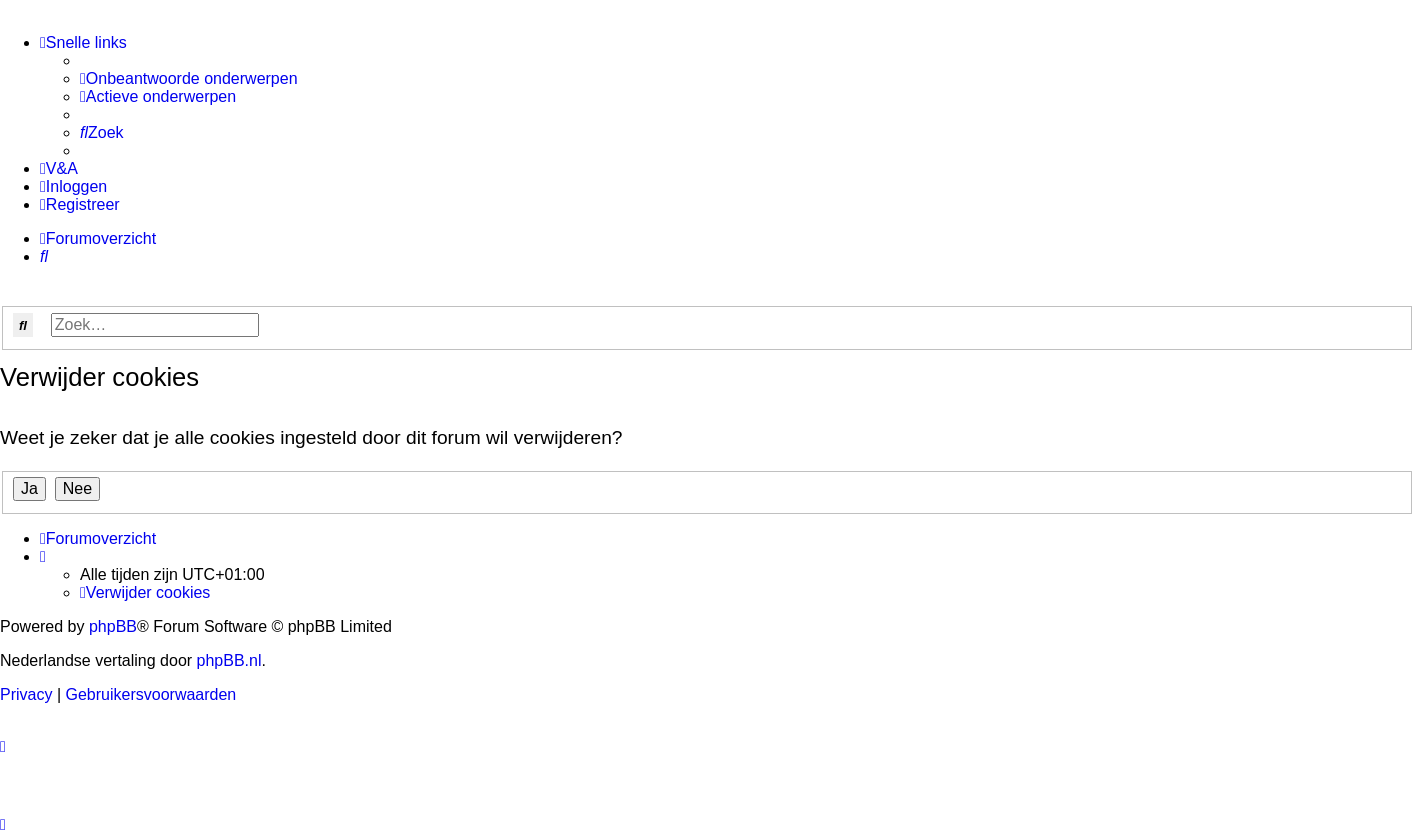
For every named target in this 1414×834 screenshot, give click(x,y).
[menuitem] (189, 78)
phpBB (113, 626)
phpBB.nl (229, 660)
